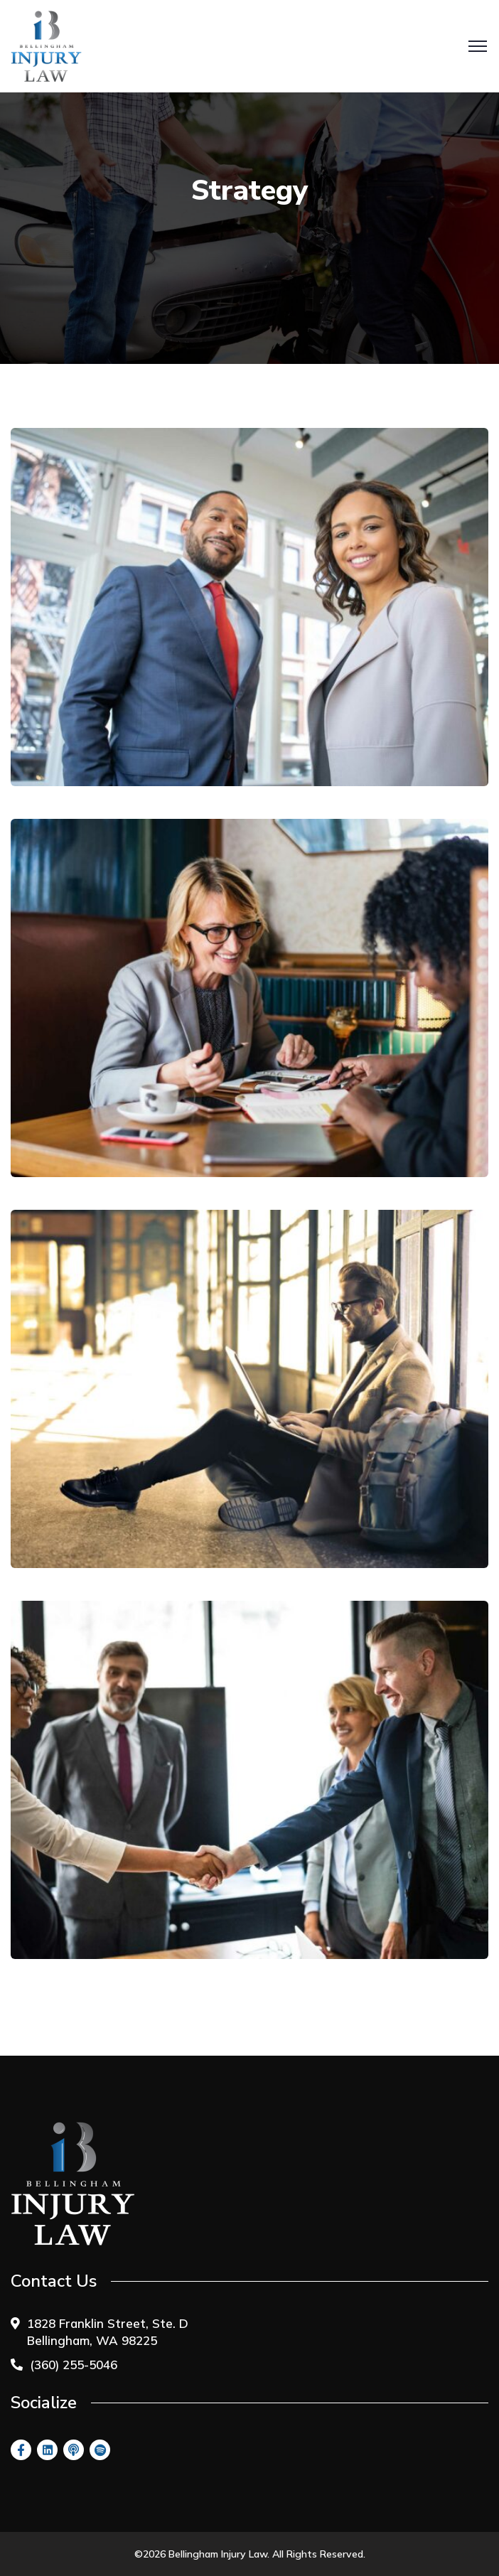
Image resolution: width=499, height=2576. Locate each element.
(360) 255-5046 (73, 2364)
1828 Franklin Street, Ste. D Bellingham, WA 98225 (107, 2332)
